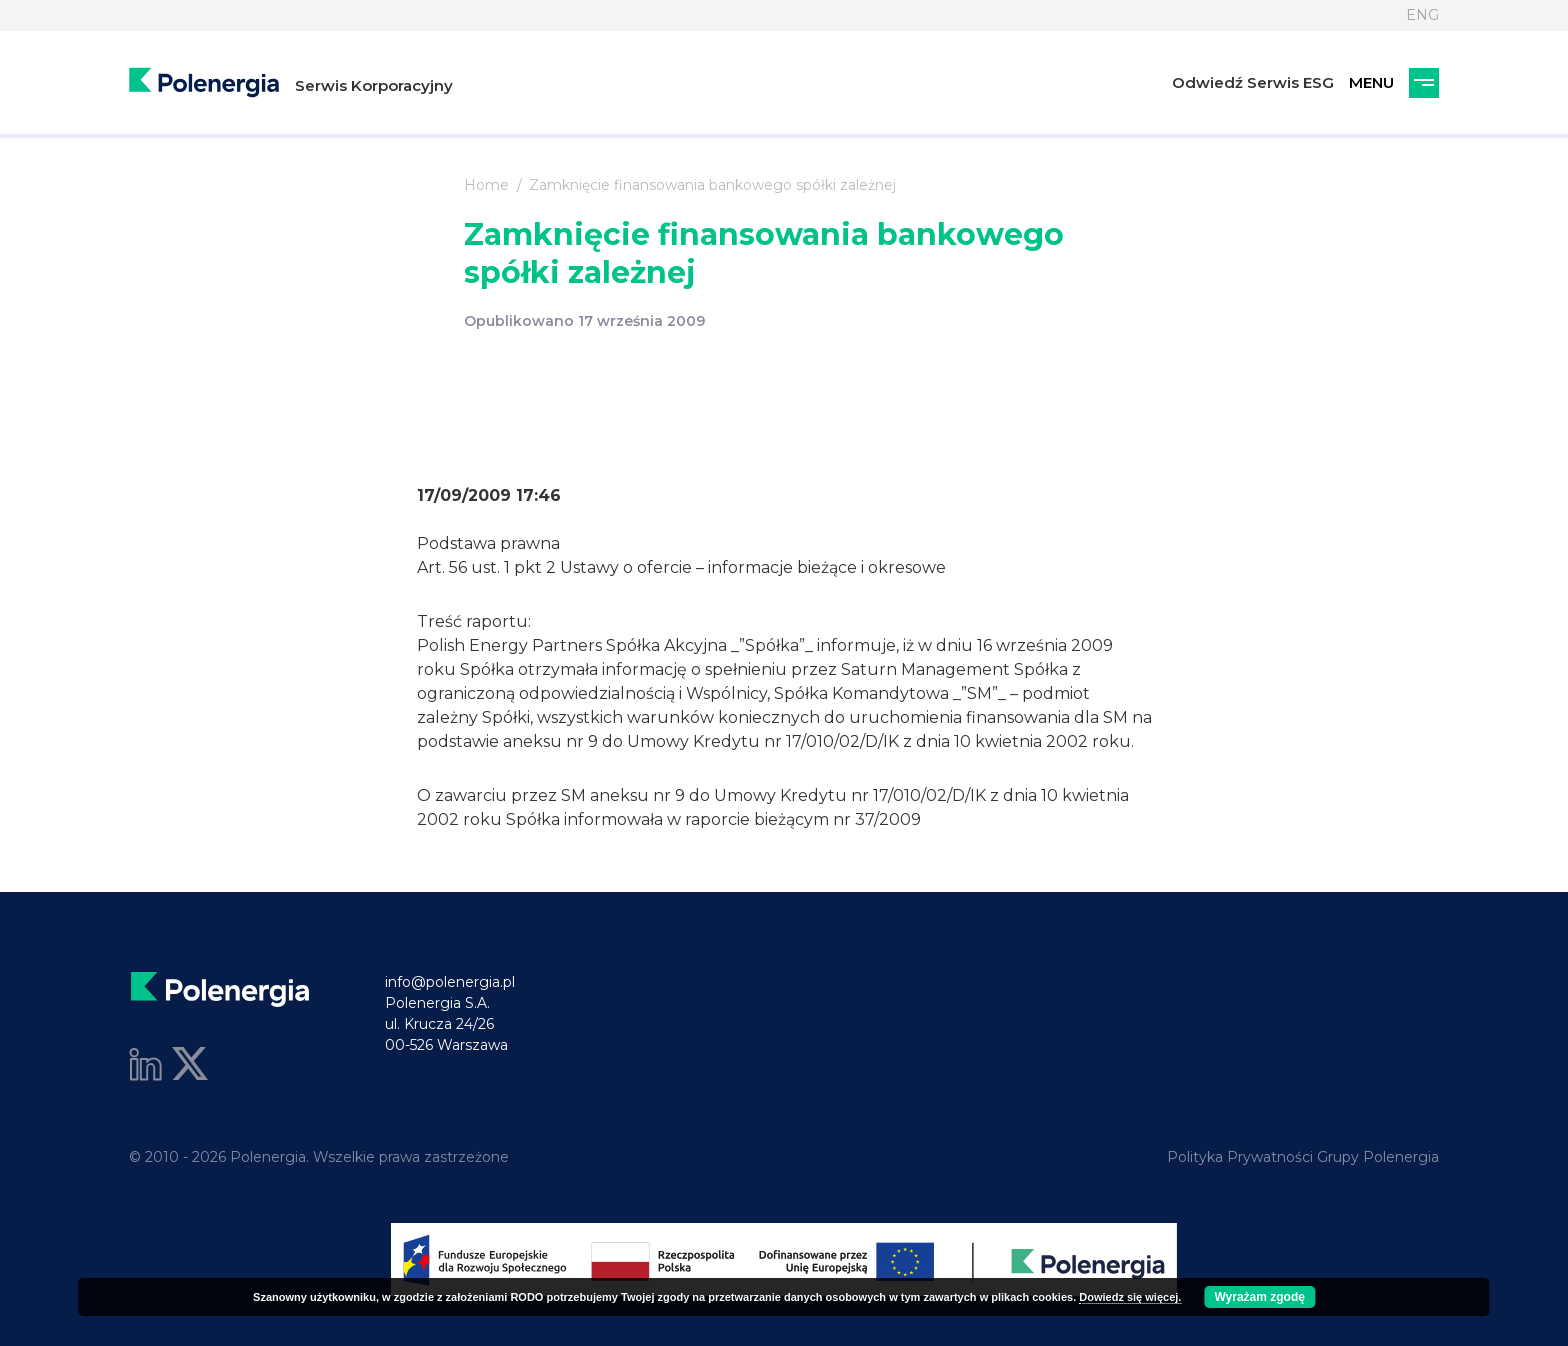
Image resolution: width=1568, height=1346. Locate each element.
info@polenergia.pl (450, 982)
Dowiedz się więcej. (1130, 1297)
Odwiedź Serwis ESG (1253, 82)
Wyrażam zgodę (1259, 1297)
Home (486, 185)
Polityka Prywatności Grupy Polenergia (1303, 1157)
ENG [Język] (1422, 15)
